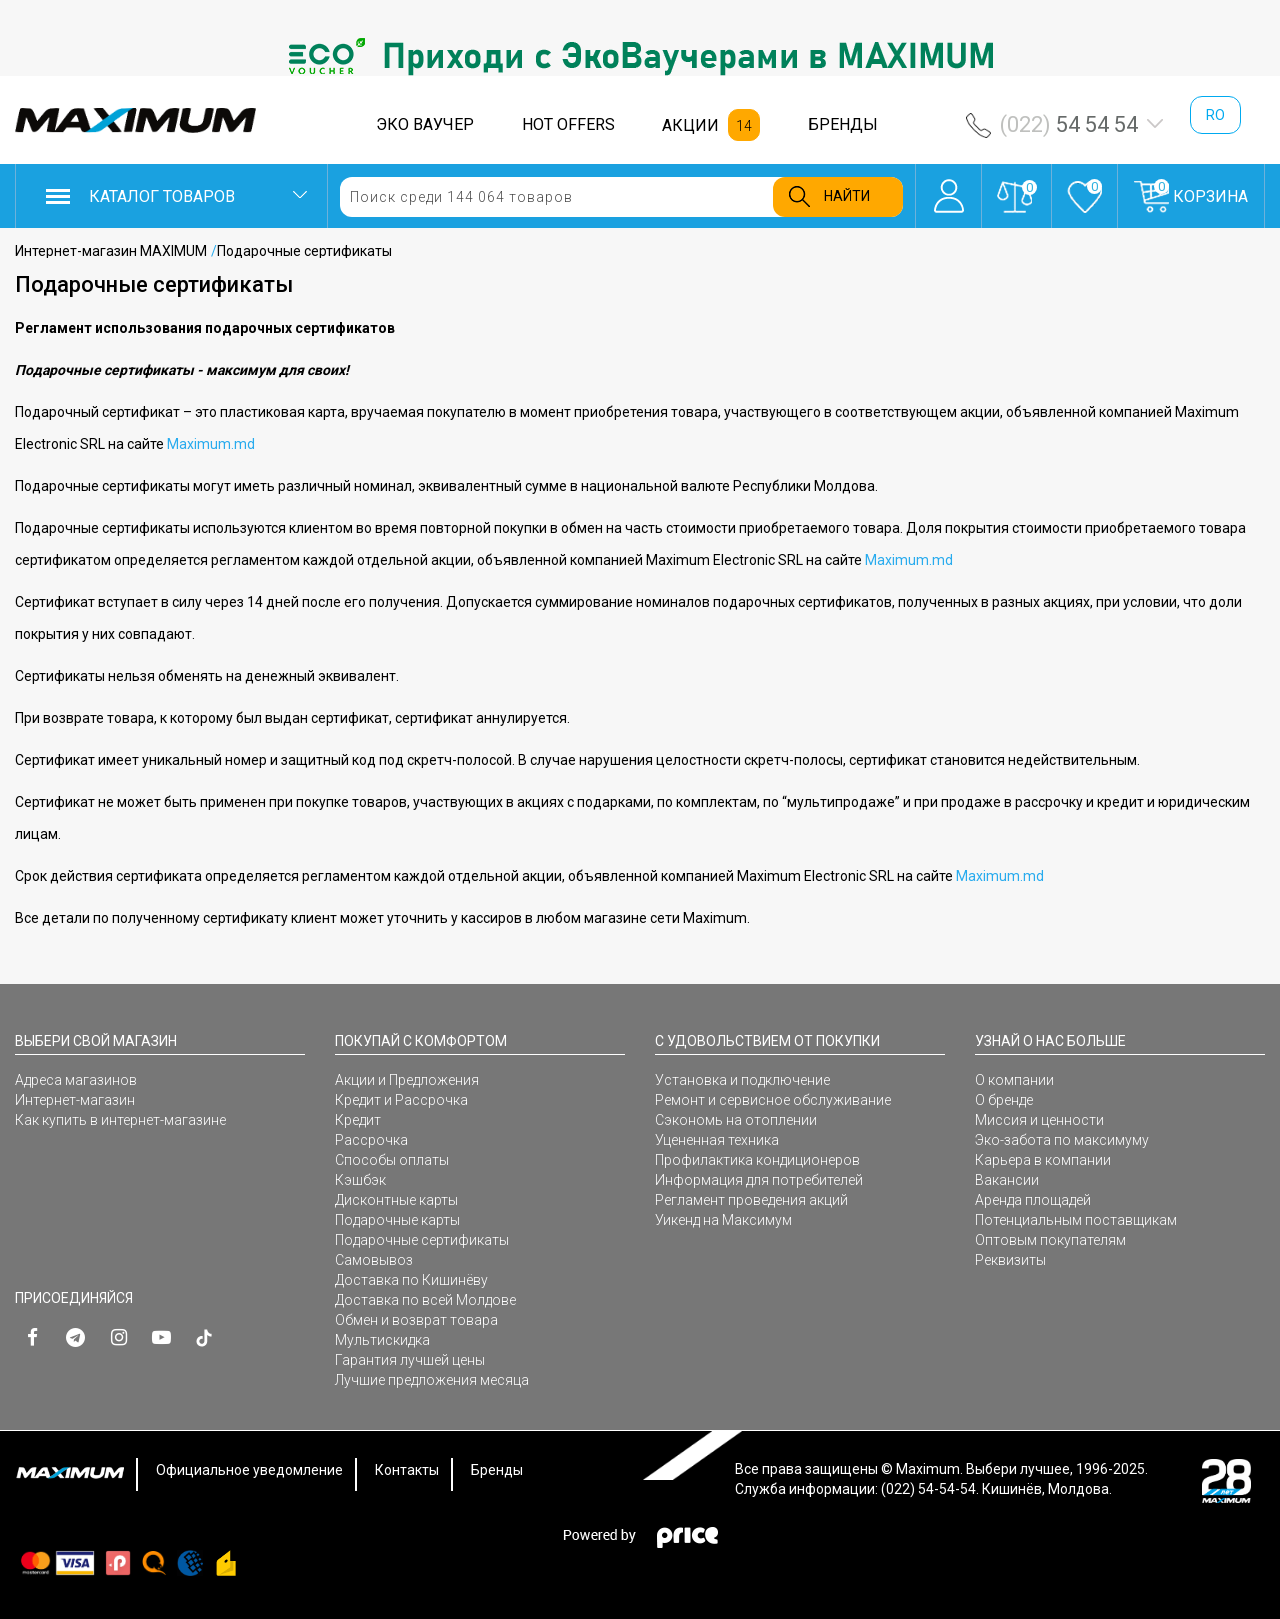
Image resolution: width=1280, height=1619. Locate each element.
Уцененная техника (717, 1140)
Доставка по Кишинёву (411, 1280)
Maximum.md (211, 444)
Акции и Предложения (407, 1080)
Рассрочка (371, 1140)
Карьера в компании (1043, 1160)
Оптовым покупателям (1050, 1240)
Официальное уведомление (249, 1470)
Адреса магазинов (76, 1080)
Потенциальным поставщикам (1076, 1220)
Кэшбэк (360, 1180)
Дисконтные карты (396, 1200)
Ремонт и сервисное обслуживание (773, 1100)
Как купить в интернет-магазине (120, 1120)
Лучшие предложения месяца (432, 1380)
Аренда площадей (1033, 1200)
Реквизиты (1010, 1260)
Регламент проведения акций (751, 1200)
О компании (1014, 1080)
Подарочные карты (397, 1220)
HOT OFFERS (568, 124)
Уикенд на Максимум (723, 1220)
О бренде (1004, 1100)
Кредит (358, 1120)
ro (1215, 115)
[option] (640, 56)
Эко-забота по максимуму (1062, 1140)
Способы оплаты (392, 1160)
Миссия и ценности (1039, 1120)
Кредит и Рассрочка (401, 1100)
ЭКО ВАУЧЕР (425, 124)
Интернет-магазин (75, 1100)
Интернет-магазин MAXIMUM (111, 251)
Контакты (407, 1470)
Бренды (497, 1470)
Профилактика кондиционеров (757, 1160)
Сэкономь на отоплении (736, 1120)
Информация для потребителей (759, 1180)
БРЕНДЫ (843, 124)
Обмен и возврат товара (416, 1320)
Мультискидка (382, 1340)
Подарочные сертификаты (422, 1240)
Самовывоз (374, 1260)
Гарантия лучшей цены (410, 1360)
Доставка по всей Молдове (425, 1300)
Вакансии (1007, 1180)
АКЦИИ (690, 125)
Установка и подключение (742, 1080)
